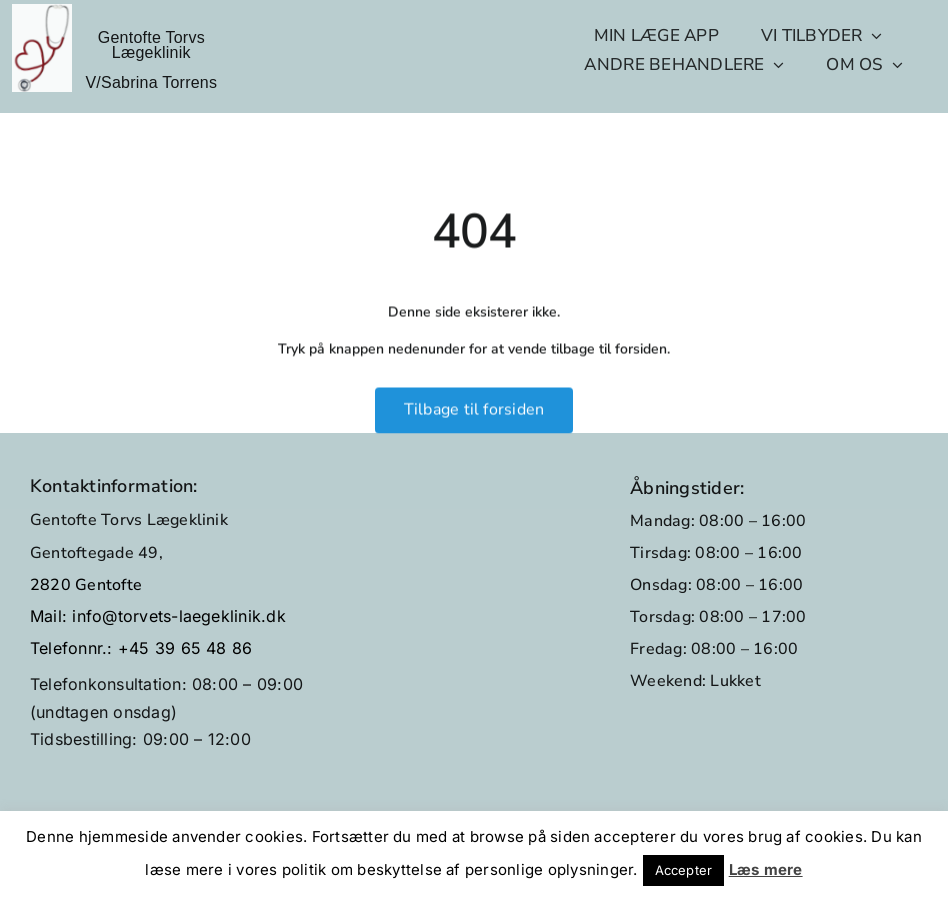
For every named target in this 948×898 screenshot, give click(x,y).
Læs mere (766, 869)
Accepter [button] (684, 870)
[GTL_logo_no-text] (42, 12)
